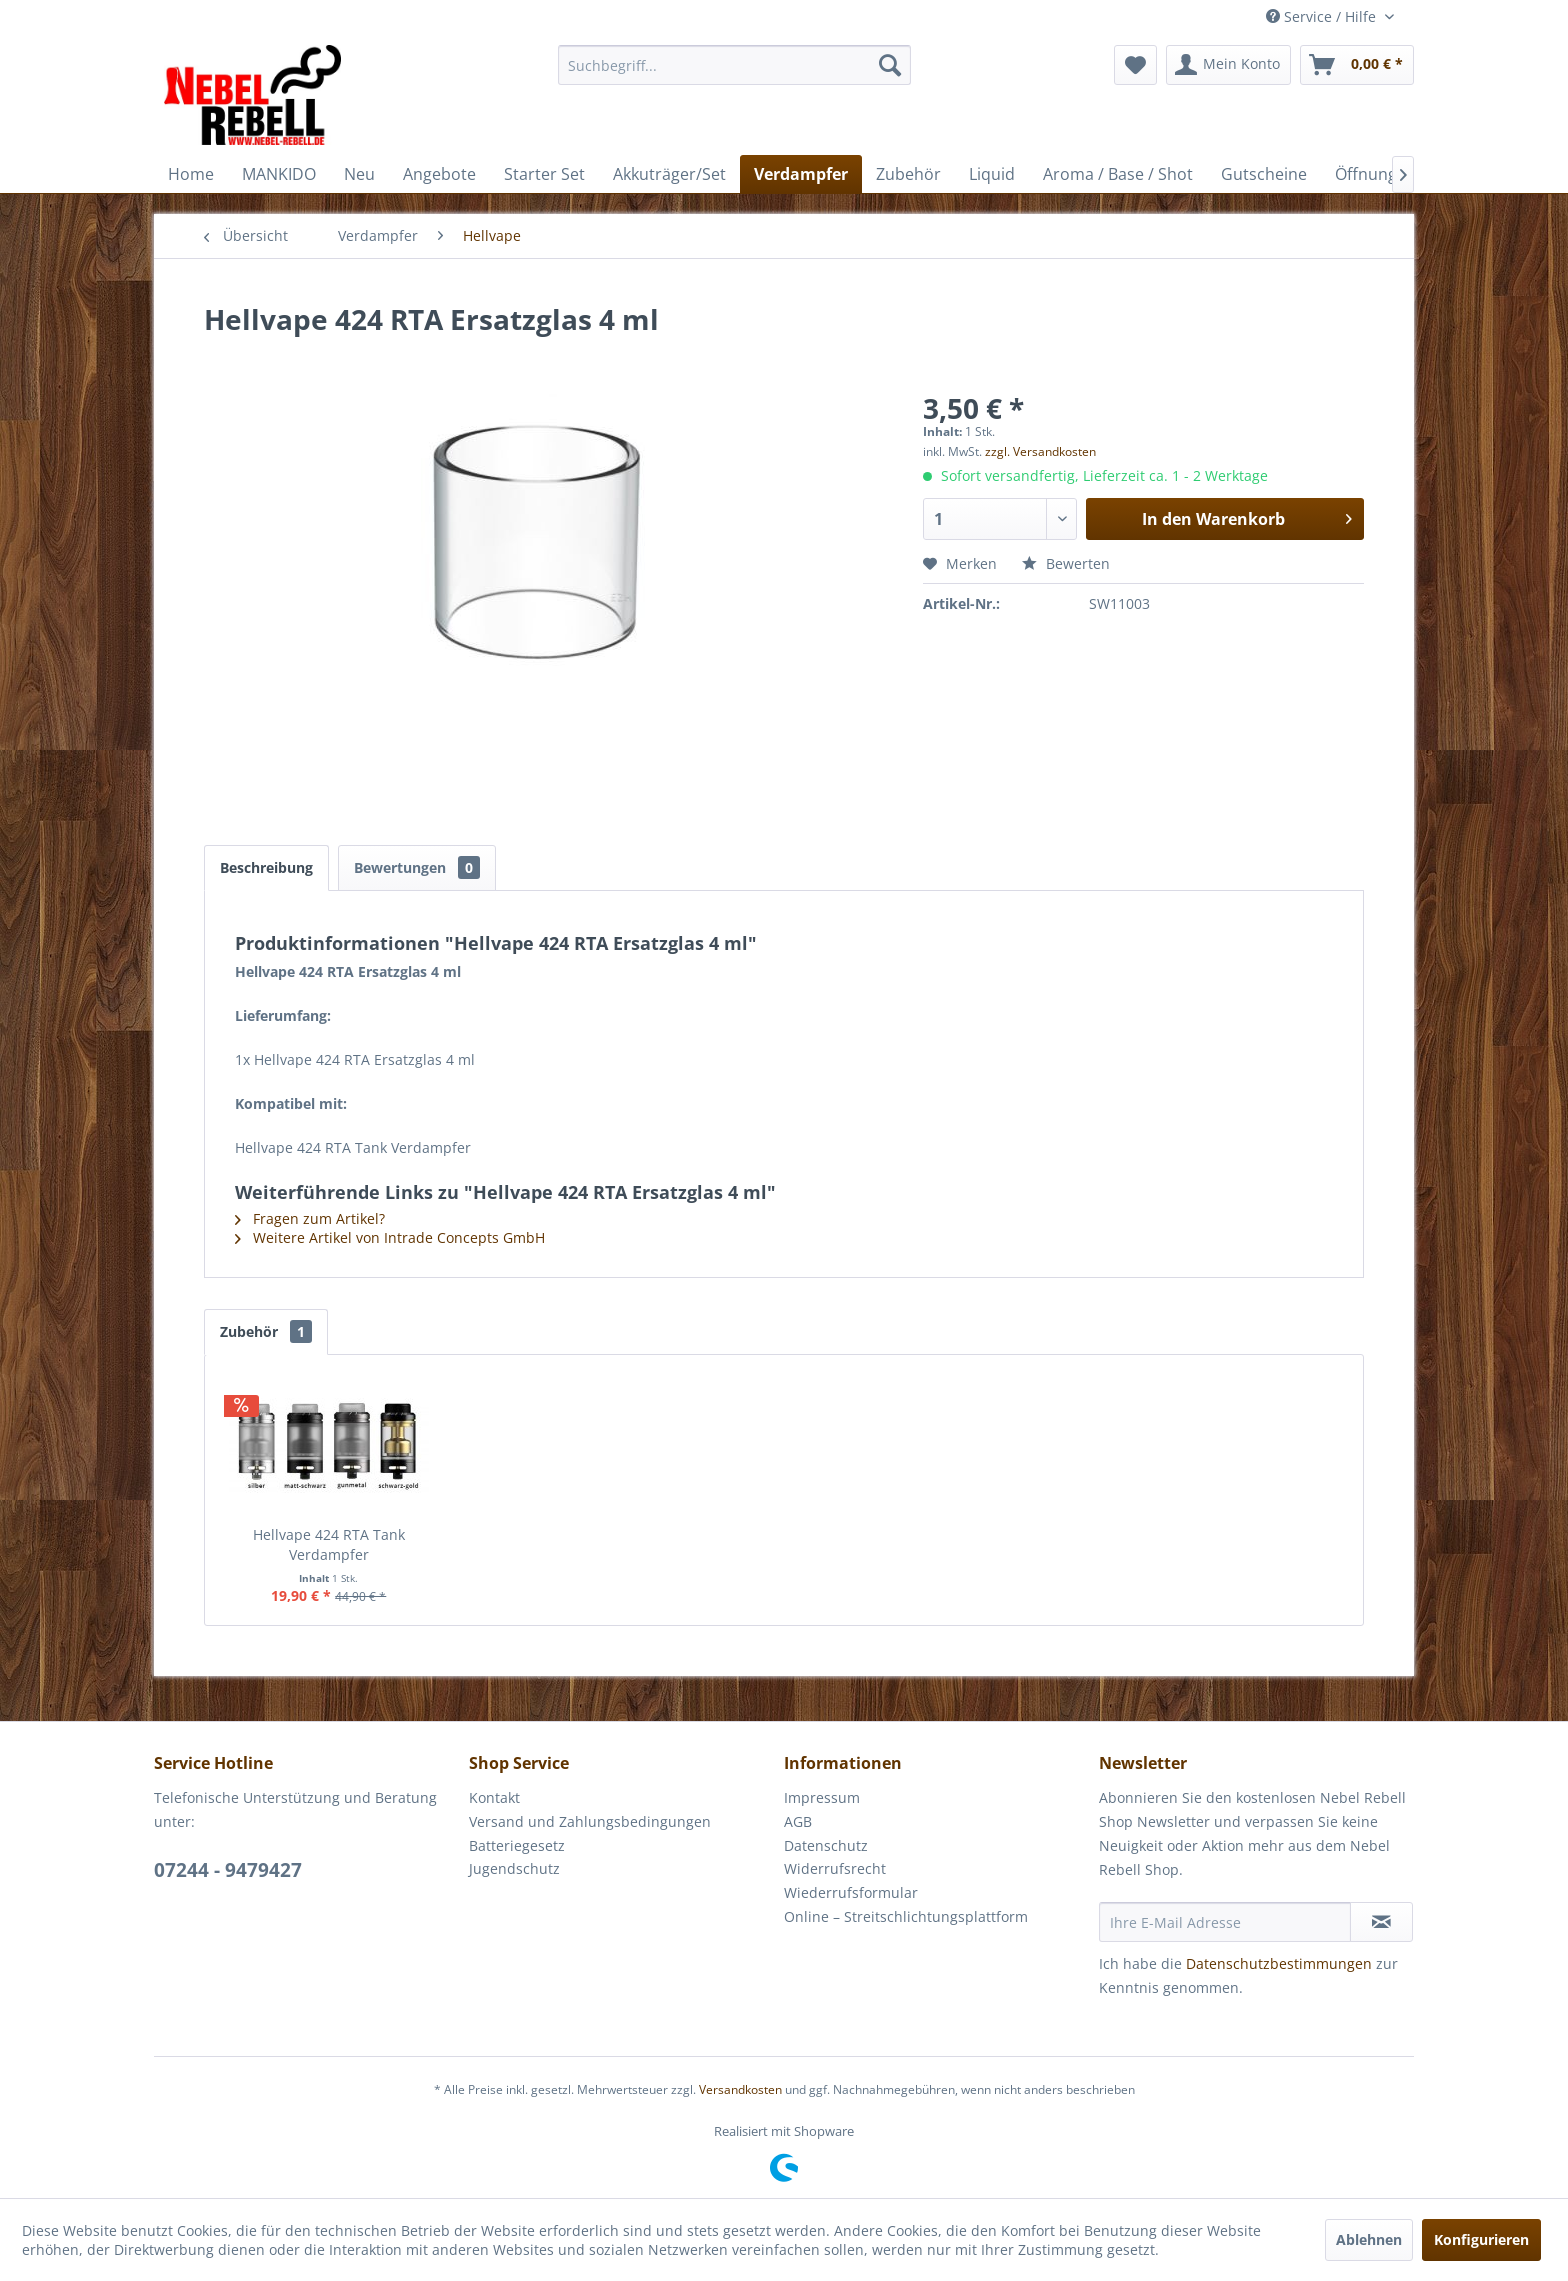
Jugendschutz (514, 1868)
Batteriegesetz (517, 1845)
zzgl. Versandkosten (1040, 451)
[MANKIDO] (279, 174)
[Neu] (359, 174)
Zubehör (266, 1331)
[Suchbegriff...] (734, 65)
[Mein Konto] (1228, 65)
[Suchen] (890, 65)
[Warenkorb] (1357, 65)
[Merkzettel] (1135, 65)
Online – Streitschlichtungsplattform (906, 1916)
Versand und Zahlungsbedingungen (590, 1821)
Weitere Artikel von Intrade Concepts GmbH (390, 1237)
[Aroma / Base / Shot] (1118, 174)
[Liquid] (992, 174)
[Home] (191, 174)
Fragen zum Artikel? (310, 1218)
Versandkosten (740, 2089)
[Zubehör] (908, 174)
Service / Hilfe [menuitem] (1323, 16)
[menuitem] (734, 65)
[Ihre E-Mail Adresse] (1225, 1922)
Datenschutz (826, 1845)
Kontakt (494, 1797)
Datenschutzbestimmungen (1279, 1963)
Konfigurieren (1481, 2239)
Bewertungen (417, 867)
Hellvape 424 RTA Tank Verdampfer (329, 1544)
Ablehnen (1369, 2239)
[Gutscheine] (1264, 174)
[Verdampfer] (801, 174)
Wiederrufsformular (851, 1892)
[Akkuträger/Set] (669, 174)
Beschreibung (266, 867)
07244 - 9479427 (228, 1870)
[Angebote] (439, 174)
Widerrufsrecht (835, 1868)
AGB (798, 1821)
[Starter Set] (544, 174)
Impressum (822, 1797)
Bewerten (1066, 563)
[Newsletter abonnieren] (1381, 1922)
